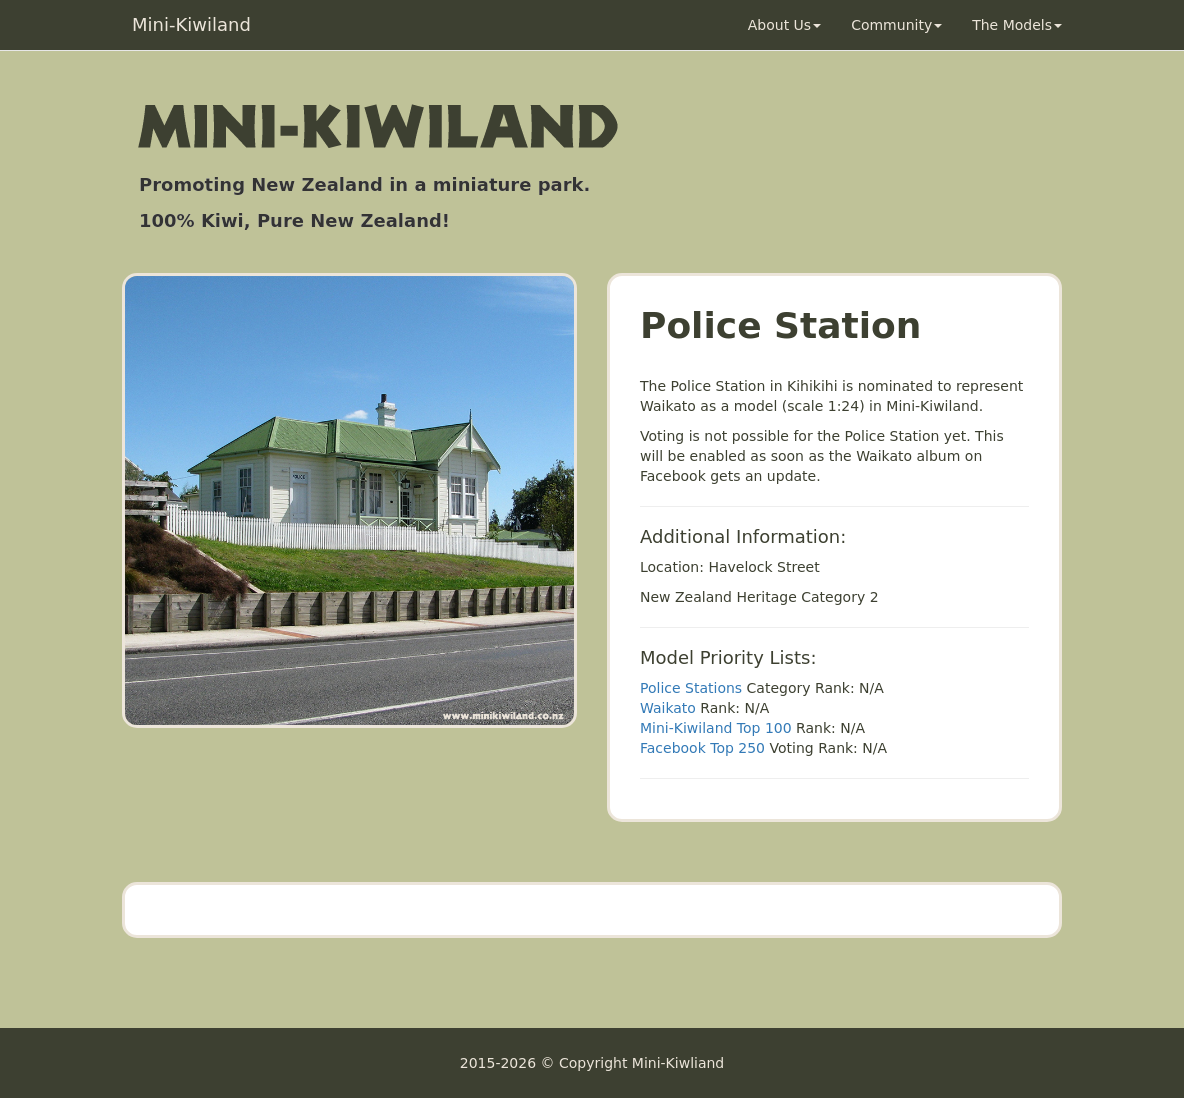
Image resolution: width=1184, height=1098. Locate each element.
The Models (1017, 25)
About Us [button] (784, 25)
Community (896, 25)
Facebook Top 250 (702, 748)
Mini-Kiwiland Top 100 (716, 728)
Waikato (668, 708)
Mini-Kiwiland (191, 24)
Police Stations (691, 688)
